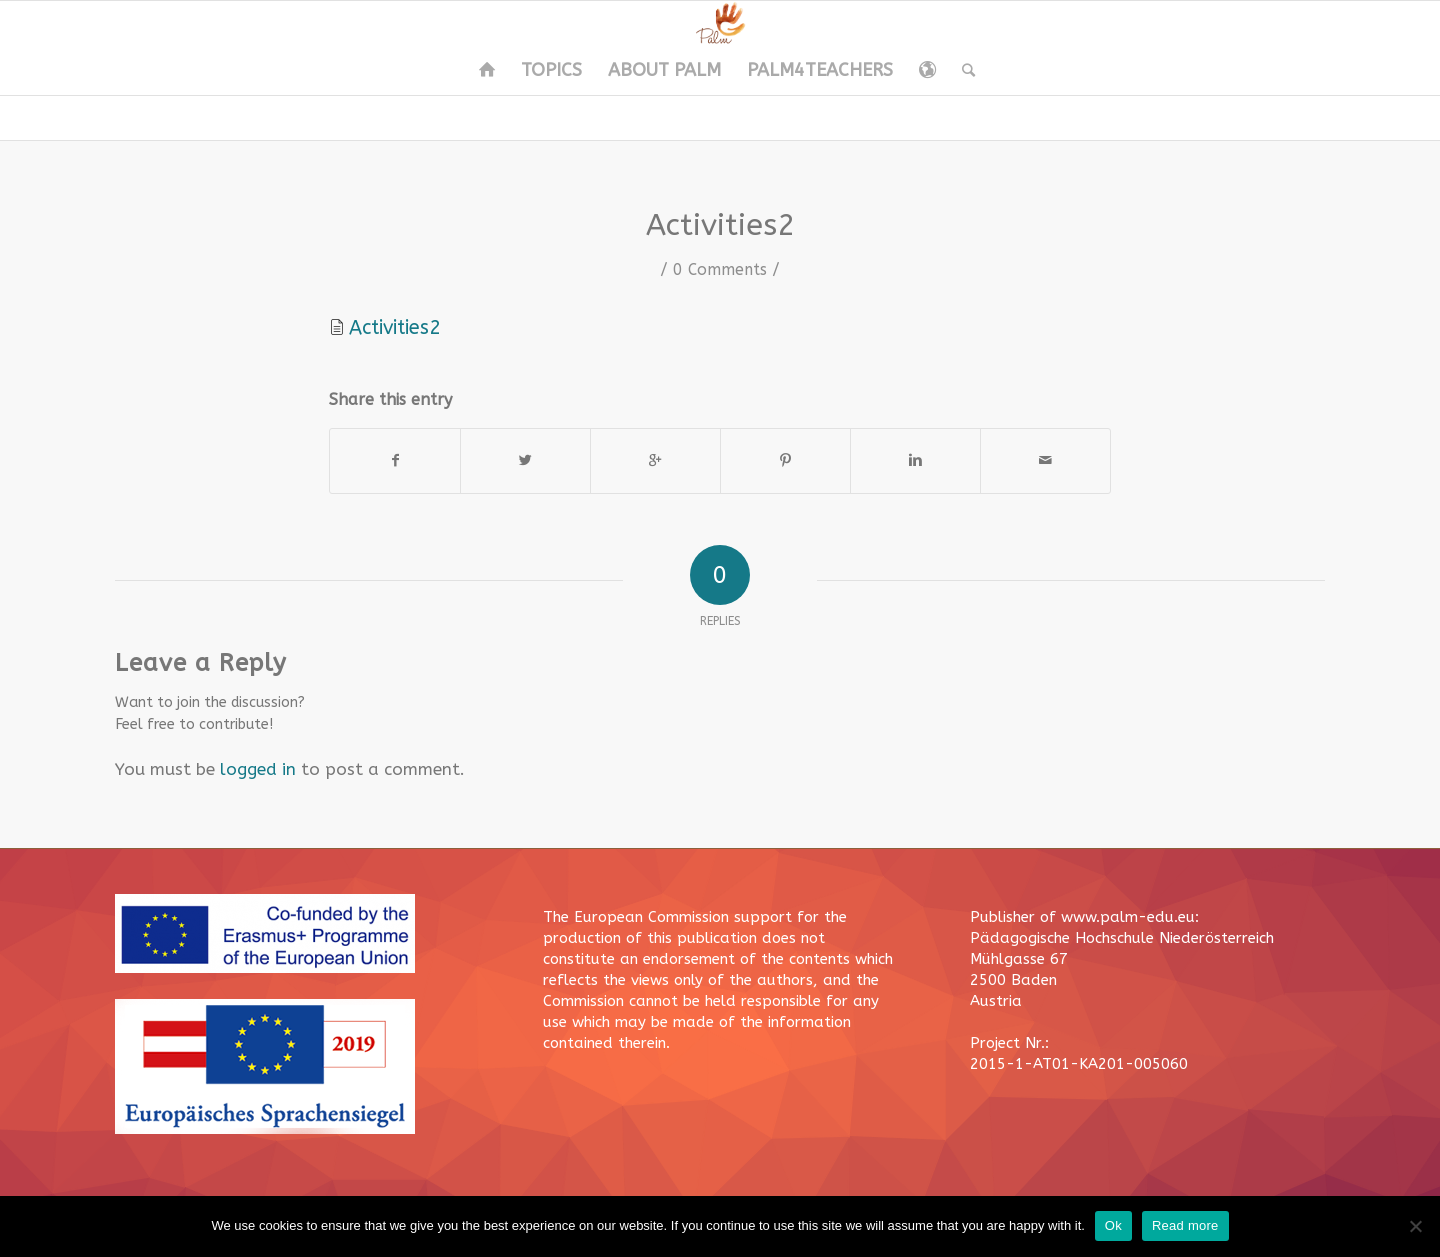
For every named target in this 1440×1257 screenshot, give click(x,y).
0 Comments (720, 269)
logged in (258, 769)
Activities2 (720, 225)
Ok (1113, 1225)
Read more (1185, 1225)
